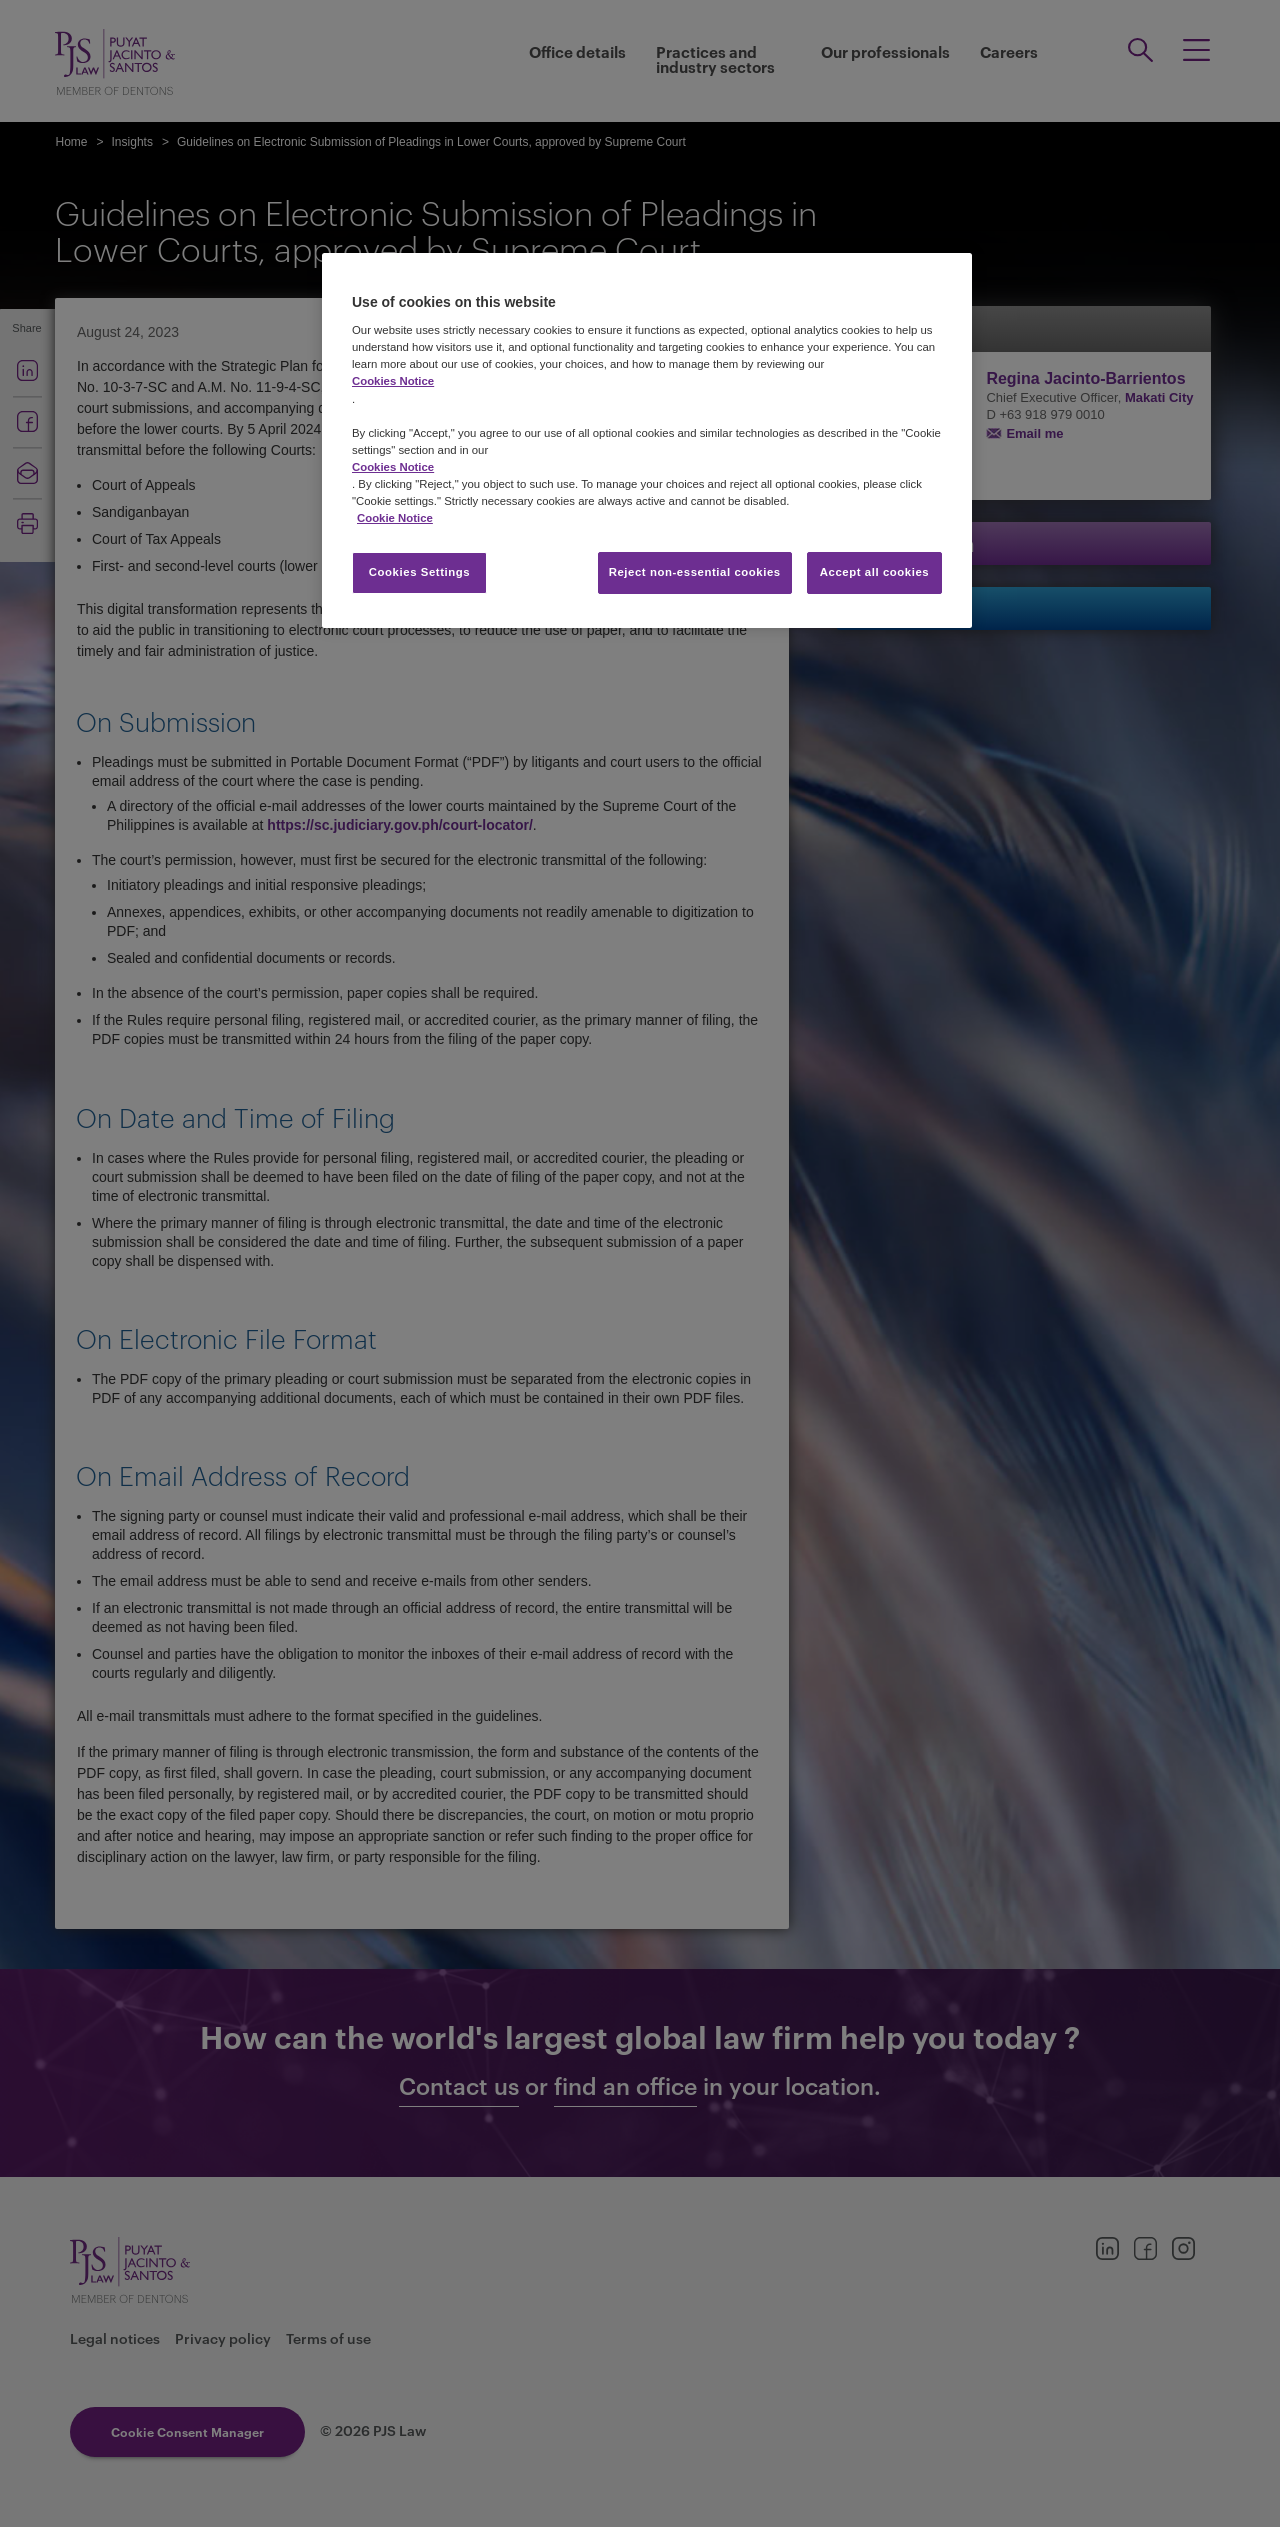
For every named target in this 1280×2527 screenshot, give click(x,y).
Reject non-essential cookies (695, 572)
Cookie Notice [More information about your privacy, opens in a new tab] (395, 518)
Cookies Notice (393, 381)
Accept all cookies (875, 572)
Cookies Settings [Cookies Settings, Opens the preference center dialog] (419, 572)
